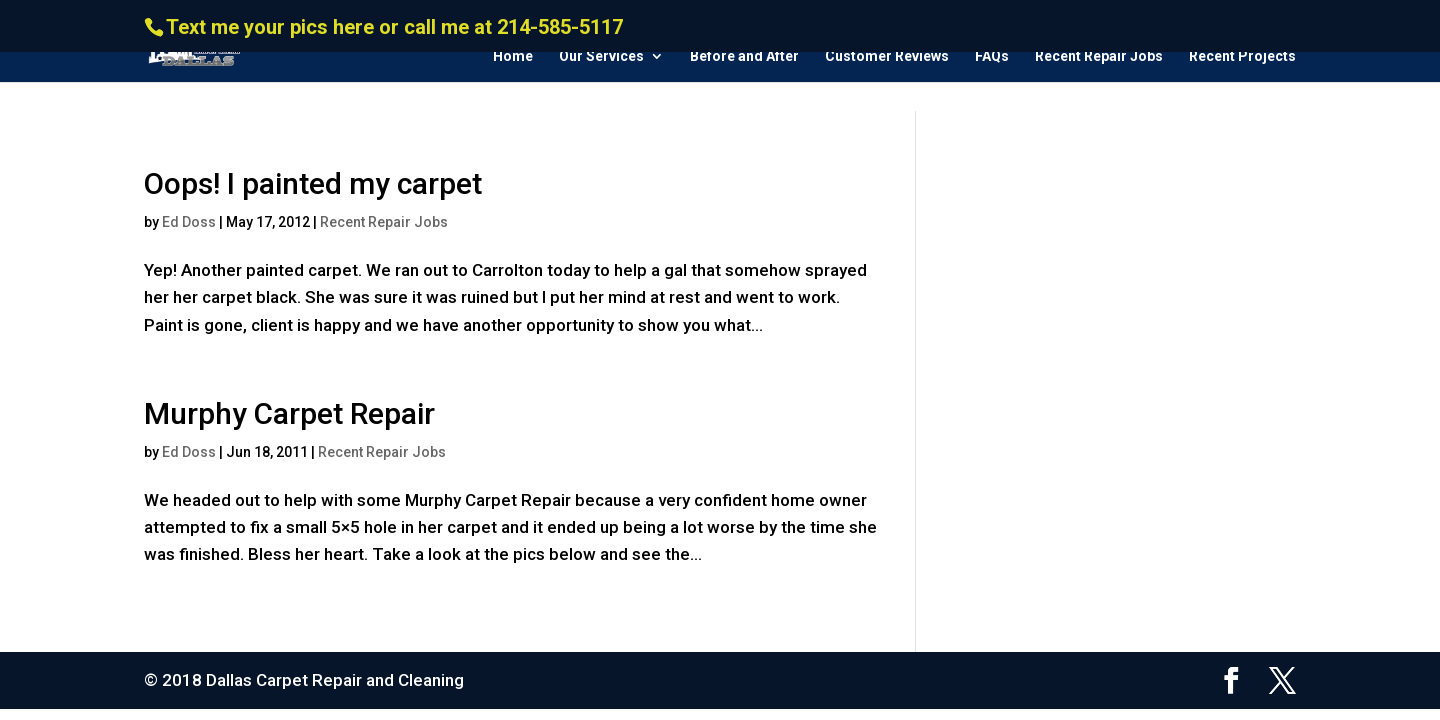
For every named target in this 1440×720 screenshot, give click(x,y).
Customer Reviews (887, 56)
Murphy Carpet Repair (289, 413)
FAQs (992, 56)
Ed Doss (189, 222)
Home (513, 56)
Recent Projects (1242, 56)
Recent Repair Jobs (1099, 56)
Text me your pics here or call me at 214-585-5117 (394, 27)
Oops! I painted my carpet (313, 183)
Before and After (744, 56)
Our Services (601, 56)
